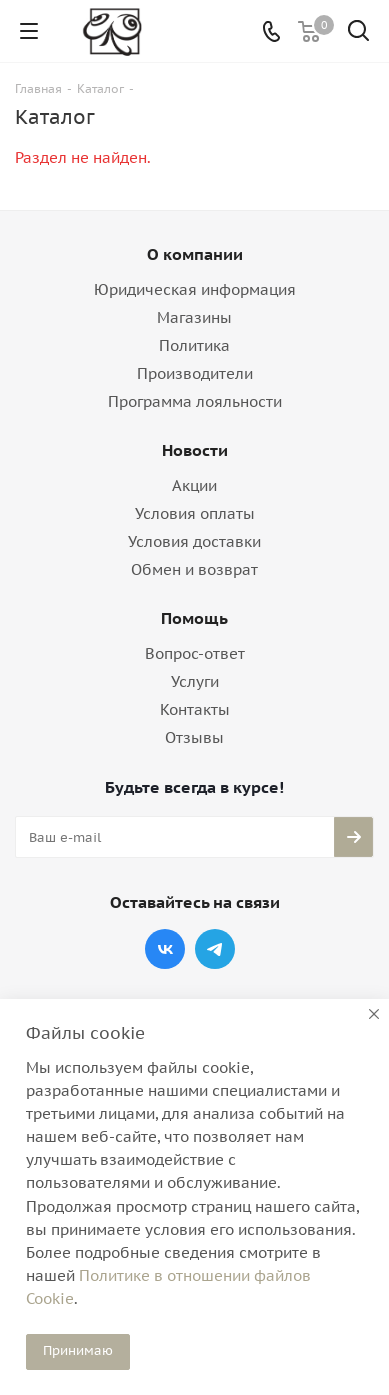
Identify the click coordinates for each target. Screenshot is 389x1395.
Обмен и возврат (194, 569)
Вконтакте (165, 949)
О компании (195, 254)
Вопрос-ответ (195, 653)
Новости (195, 450)
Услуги (195, 681)
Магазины (194, 317)
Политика (194, 345)
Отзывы (194, 737)
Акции (194, 485)
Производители (195, 373)
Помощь (194, 618)
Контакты (195, 709)
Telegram (215, 949)
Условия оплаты (195, 513)
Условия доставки (194, 541)
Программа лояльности (195, 401)
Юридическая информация (195, 289)
